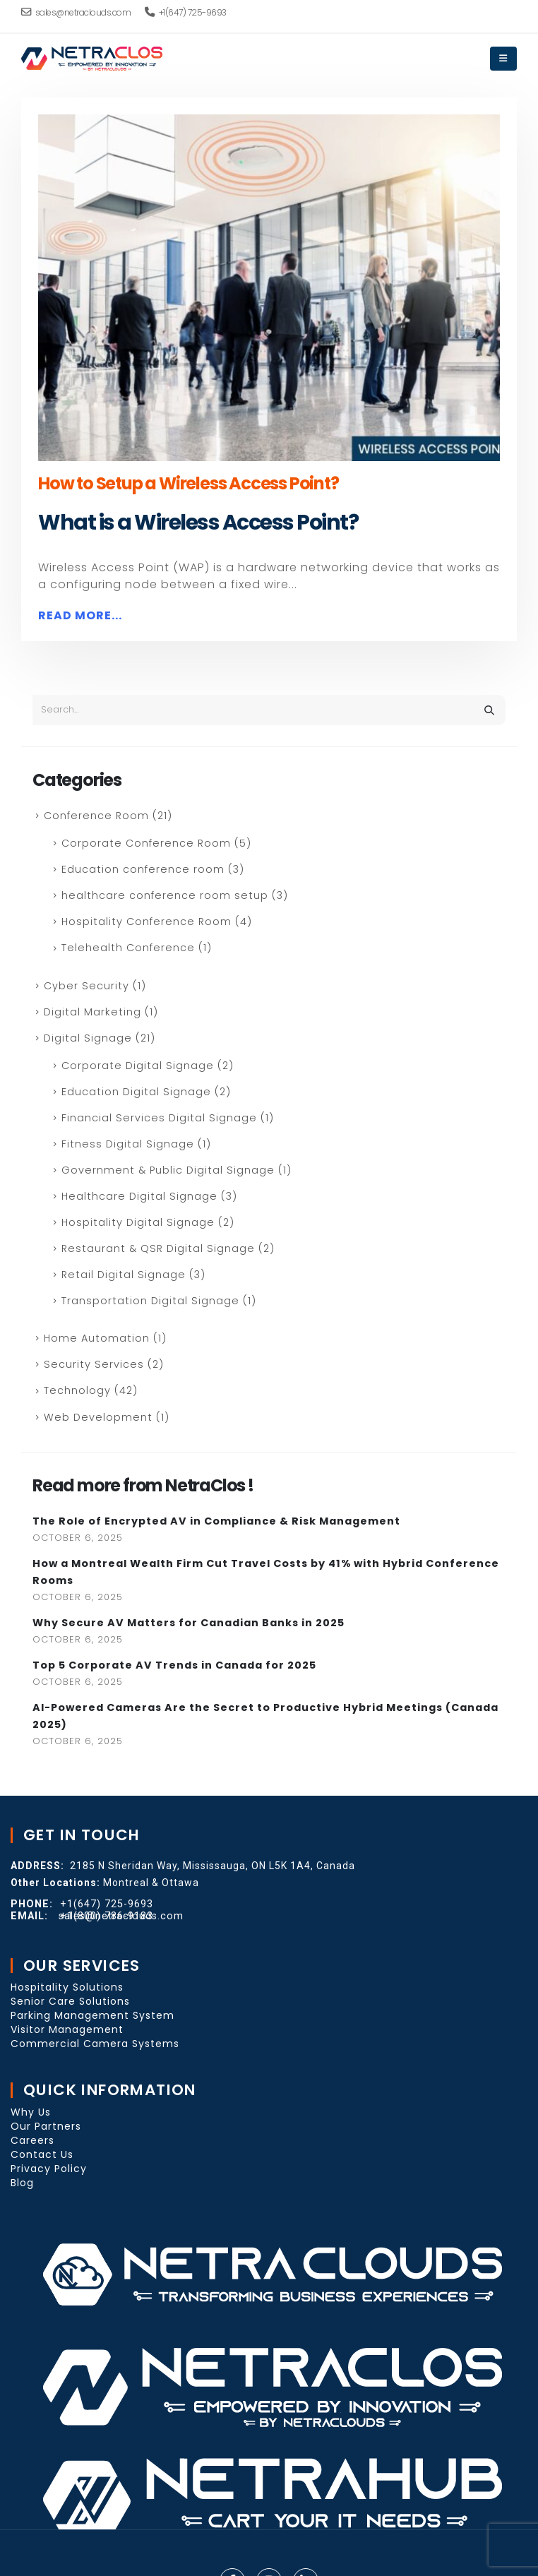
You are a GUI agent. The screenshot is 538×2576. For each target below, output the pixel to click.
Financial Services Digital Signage (159, 1118)
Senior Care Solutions (70, 2001)
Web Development (98, 1417)
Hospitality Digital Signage (138, 1222)
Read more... (80, 615)
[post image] (269, 287)
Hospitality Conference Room (146, 921)
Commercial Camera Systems (95, 2044)
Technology (77, 1390)
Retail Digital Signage (123, 1275)
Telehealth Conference (128, 948)
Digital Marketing (92, 1012)
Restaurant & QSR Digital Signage (158, 1248)
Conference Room (96, 816)
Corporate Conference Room (146, 843)
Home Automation (97, 1338)
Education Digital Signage (136, 1092)
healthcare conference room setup (164, 895)
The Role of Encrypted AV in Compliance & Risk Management (216, 1521)
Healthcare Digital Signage (139, 1196)
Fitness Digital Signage (127, 1144)
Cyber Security (86, 986)
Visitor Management (67, 2029)
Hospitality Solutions (67, 1987)
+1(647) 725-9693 (186, 12)
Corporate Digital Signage (137, 1066)
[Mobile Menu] (503, 59)
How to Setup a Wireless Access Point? (188, 483)
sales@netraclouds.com (76, 12)
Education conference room (143, 869)
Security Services (94, 1364)
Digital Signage (88, 1038)
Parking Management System (92, 2015)
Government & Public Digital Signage (168, 1170)
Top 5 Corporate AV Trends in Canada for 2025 (174, 1665)
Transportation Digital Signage (150, 1301)
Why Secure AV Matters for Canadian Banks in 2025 (188, 1623)
